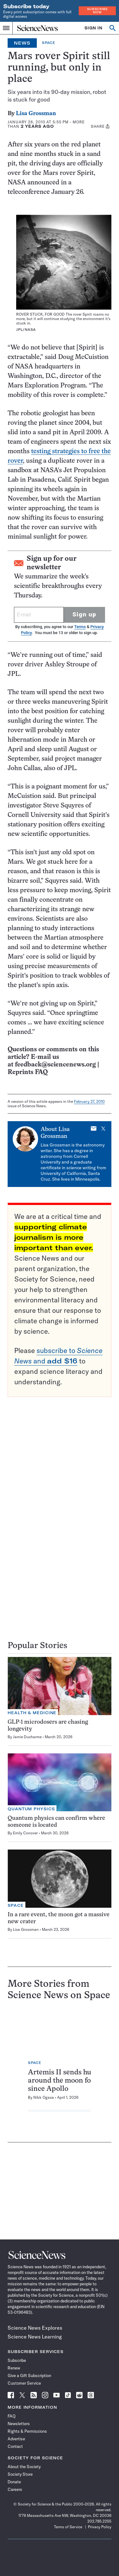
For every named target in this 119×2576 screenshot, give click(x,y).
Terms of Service (68, 2526)
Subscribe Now (97, 10)
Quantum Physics (31, 1809)
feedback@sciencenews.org (55, 1065)
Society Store (20, 2474)
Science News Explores (35, 2328)
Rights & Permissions (27, 2431)
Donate (14, 2481)
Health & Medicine (32, 1712)
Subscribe (17, 2360)
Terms (80, 626)
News (22, 43)
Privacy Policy (99, 2526)
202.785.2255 (99, 2521)
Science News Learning (35, 2336)
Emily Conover (25, 1833)
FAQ (12, 2415)
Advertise (16, 2438)
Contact (15, 2446)
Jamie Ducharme (27, 1736)
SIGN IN (93, 28)
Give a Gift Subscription (29, 2375)
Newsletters (19, 2423)
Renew (14, 2367)
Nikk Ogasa (43, 2097)
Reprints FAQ (28, 1072)
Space (48, 43)
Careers (15, 2489)
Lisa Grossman (36, 113)
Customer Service (24, 2383)
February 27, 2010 (89, 1101)
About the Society (24, 2466)
